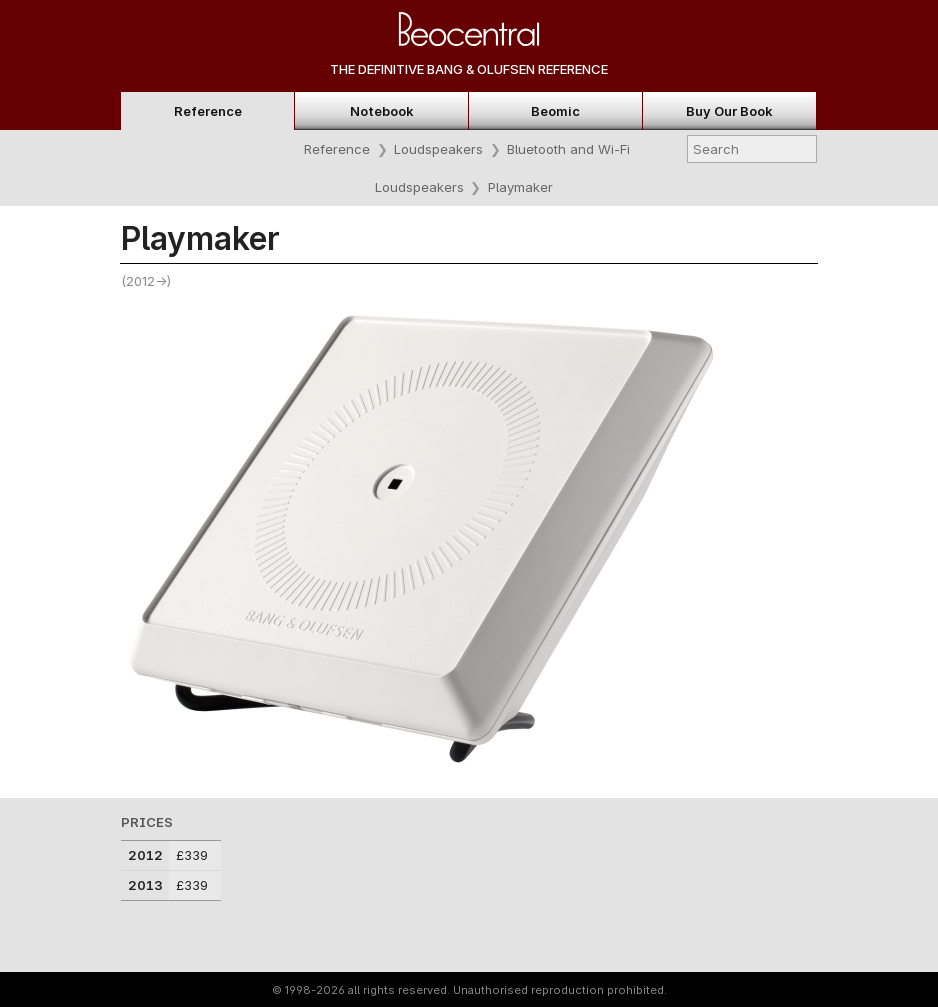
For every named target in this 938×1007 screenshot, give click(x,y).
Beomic (555, 111)
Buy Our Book (729, 111)
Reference (208, 111)
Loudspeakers (438, 149)
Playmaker (520, 187)
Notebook (382, 111)
